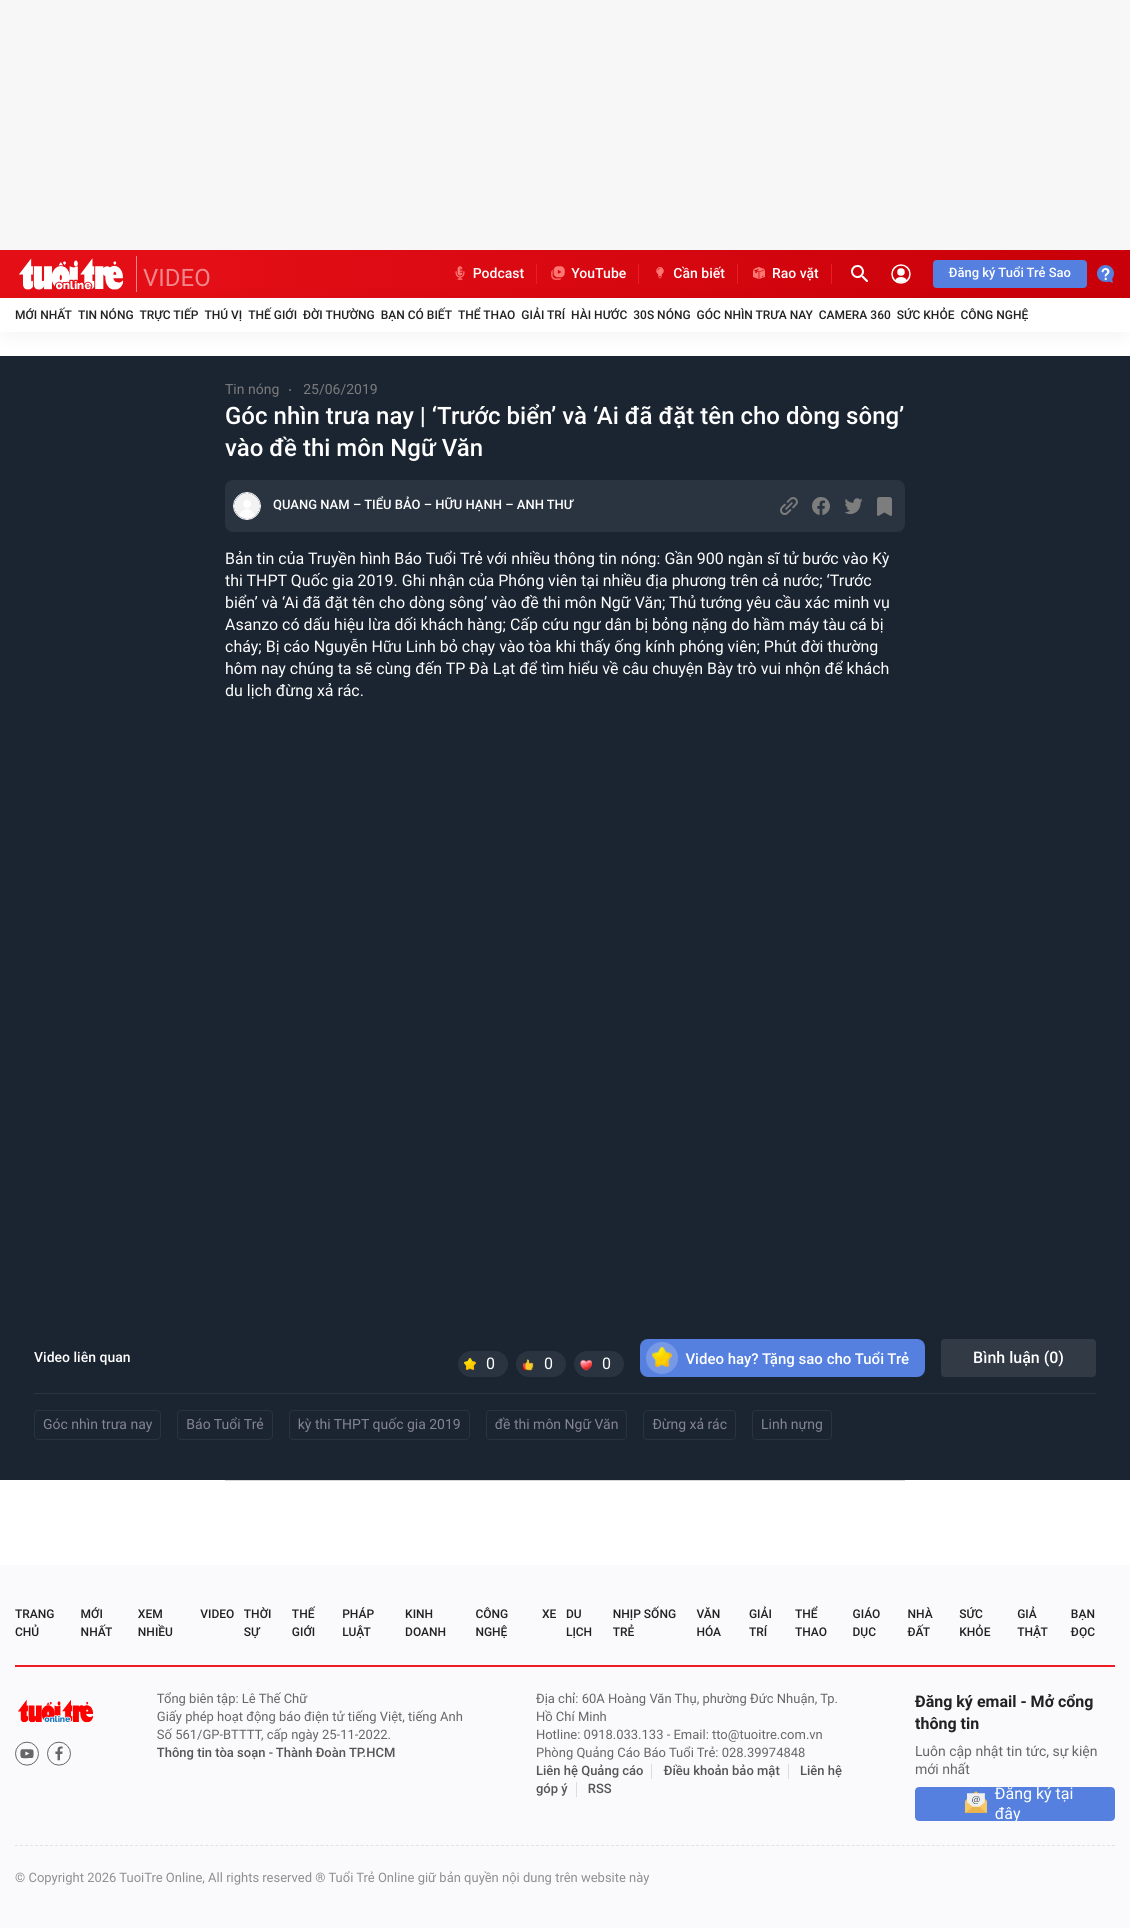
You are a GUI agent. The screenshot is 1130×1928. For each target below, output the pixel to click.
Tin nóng (106, 315)
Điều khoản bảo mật (722, 1771)
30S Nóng (661, 315)
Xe (549, 1614)
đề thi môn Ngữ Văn (557, 1425)
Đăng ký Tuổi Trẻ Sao (1010, 273)
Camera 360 (855, 315)
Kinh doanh (425, 1623)
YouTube (587, 274)
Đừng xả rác (689, 1425)
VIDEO (177, 278)
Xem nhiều (155, 1623)
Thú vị (223, 315)
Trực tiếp (169, 315)
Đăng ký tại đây (1034, 1804)
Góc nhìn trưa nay (755, 315)
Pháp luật (358, 1623)
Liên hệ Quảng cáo (590, 1771)
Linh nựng (792, 1425)
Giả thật (1032, 1623)
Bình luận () (1018, 1357)
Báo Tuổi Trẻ (224, 1425)
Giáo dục (867, 1623)
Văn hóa (708, 1623)
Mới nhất (43, 315)
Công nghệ (994, 315)
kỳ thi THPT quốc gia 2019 (379, 1425)
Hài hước (599, 315)
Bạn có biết (416, 315)
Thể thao (486, 315)
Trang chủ (34, 1623)
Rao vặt (784, 274)
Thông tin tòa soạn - (216, 1753)
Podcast (488, 274)
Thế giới (272, 315)
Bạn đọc (1083, 1623)
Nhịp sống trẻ (644, 1623)
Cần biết (688, 274)
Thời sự (258, 1623)
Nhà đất (919, 1623)
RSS (600, 1789)
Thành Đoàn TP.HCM (335, 1753)
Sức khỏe (926, 315)
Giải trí (543, 315)
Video (217, 1614)
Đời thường (339, 315)
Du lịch (579, 1623)
